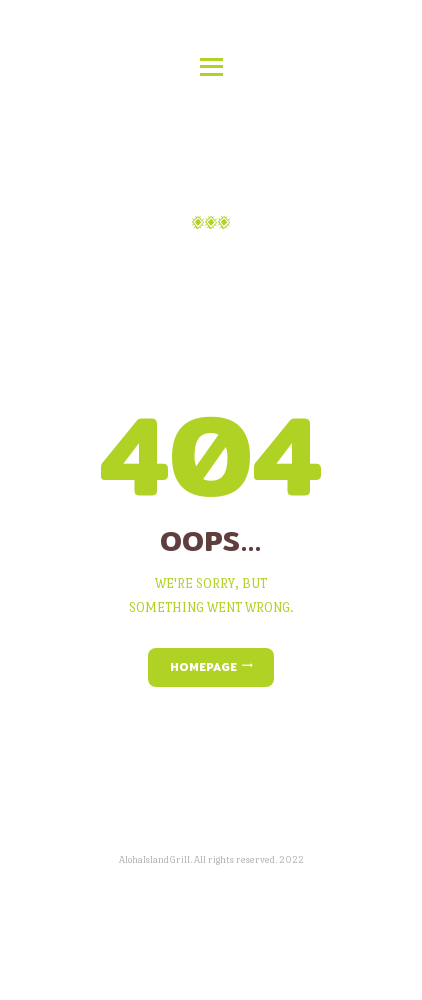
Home (146, 262)
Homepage (203, 667)
